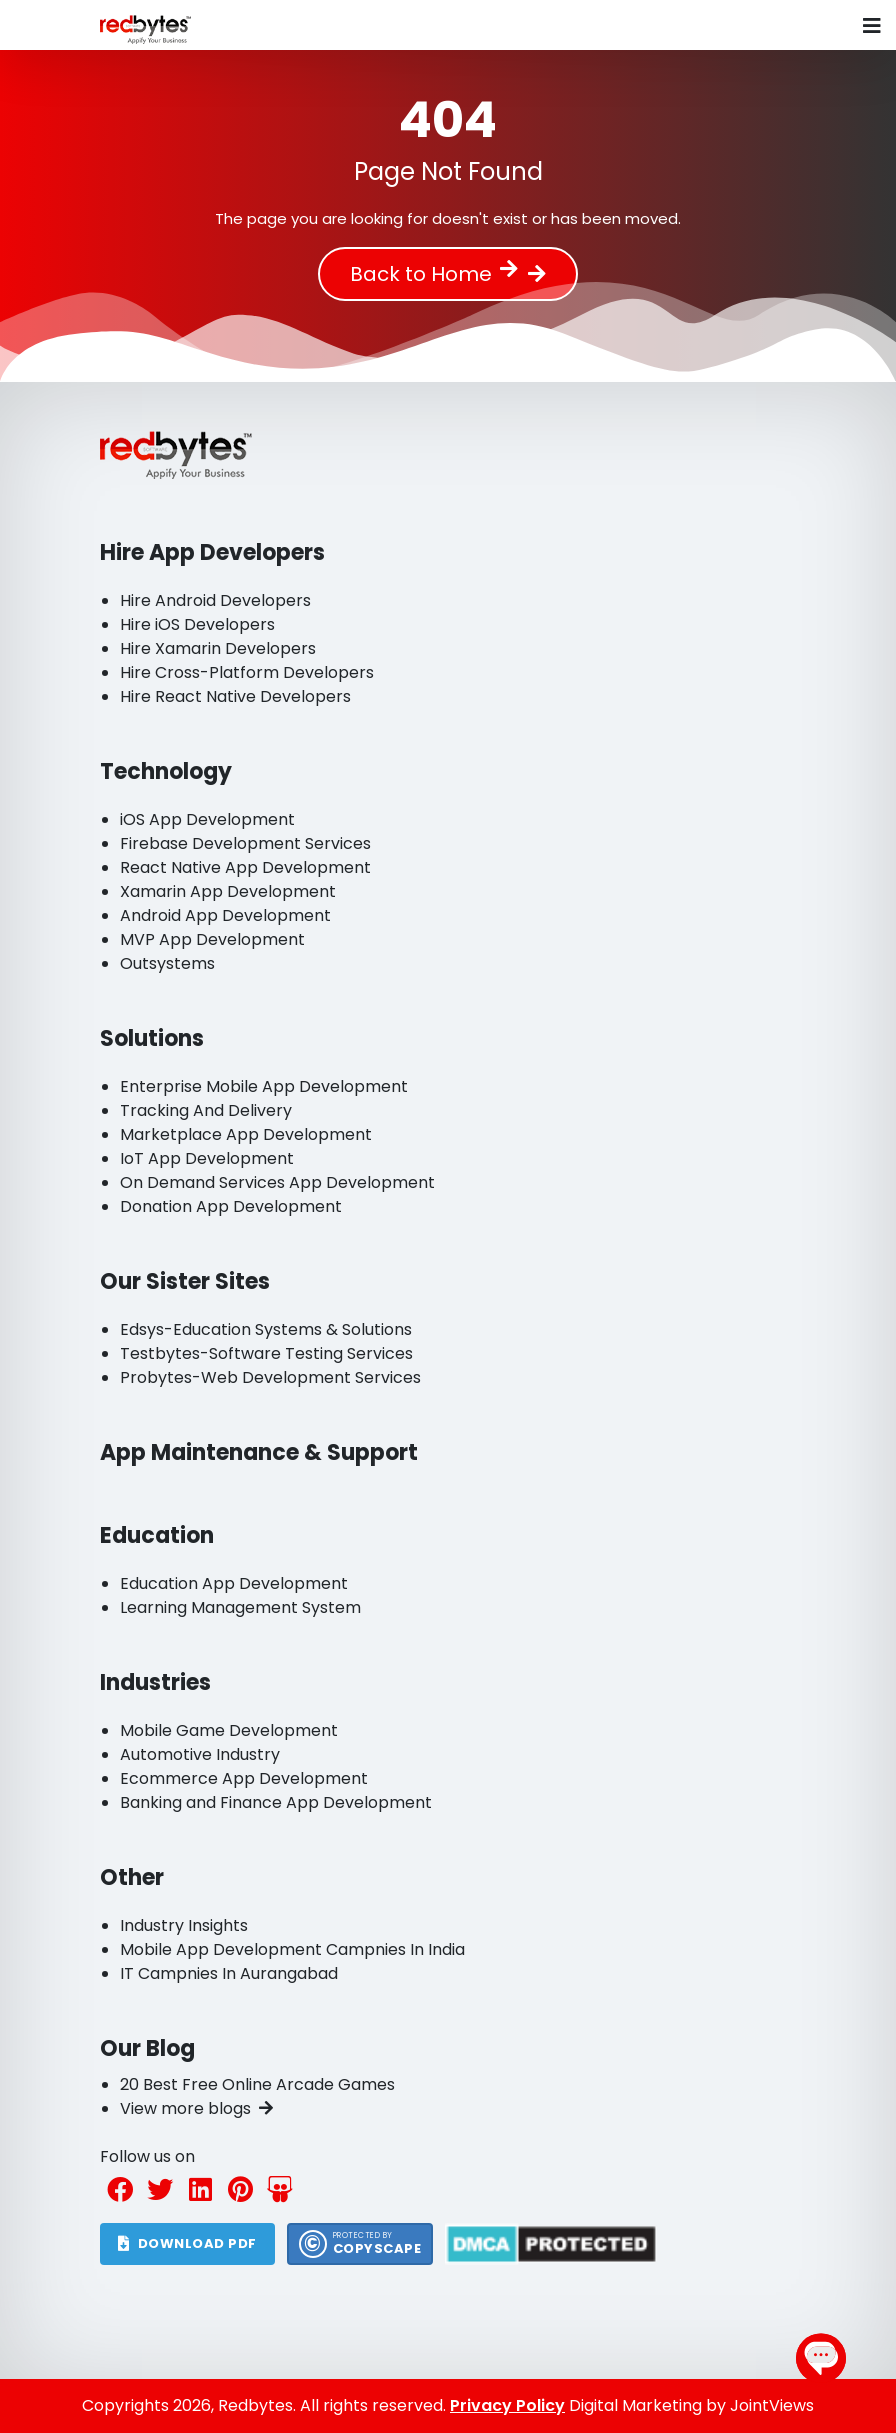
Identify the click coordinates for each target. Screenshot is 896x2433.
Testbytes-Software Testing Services (266, 1353)
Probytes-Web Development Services (270, 1377)
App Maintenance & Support (259, 1452)
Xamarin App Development (228, 891)
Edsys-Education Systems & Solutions (266, 1329)
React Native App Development (245, 867)
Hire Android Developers (215, 600)
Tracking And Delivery (206, 1110)
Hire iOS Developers (197, 624)
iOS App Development (207, 819)
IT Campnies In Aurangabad (229, 1973)
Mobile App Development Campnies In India (292, 1949)
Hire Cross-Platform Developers (247, 672)
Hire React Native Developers (235, 696)
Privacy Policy (507, 2405)
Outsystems (167, 963)
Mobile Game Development (229, 1730)
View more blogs (196, 2108)
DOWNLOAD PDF (187, 2243)
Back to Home (434, 274)
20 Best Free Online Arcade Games (257, 2084)
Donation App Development (231, 1206)
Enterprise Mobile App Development (264, 1086)
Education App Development (234, 1583)
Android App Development (225, 915)
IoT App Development (207, 1158)
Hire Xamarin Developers (218, 648)
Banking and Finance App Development (276, 1802)
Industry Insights (184, 1925)
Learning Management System (240, 1607)
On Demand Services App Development (277, 1182)
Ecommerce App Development (244, 1778)
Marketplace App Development (246, 1134)
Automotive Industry (200, 1754)
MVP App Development (212, 939)
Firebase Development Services (245, 843)
